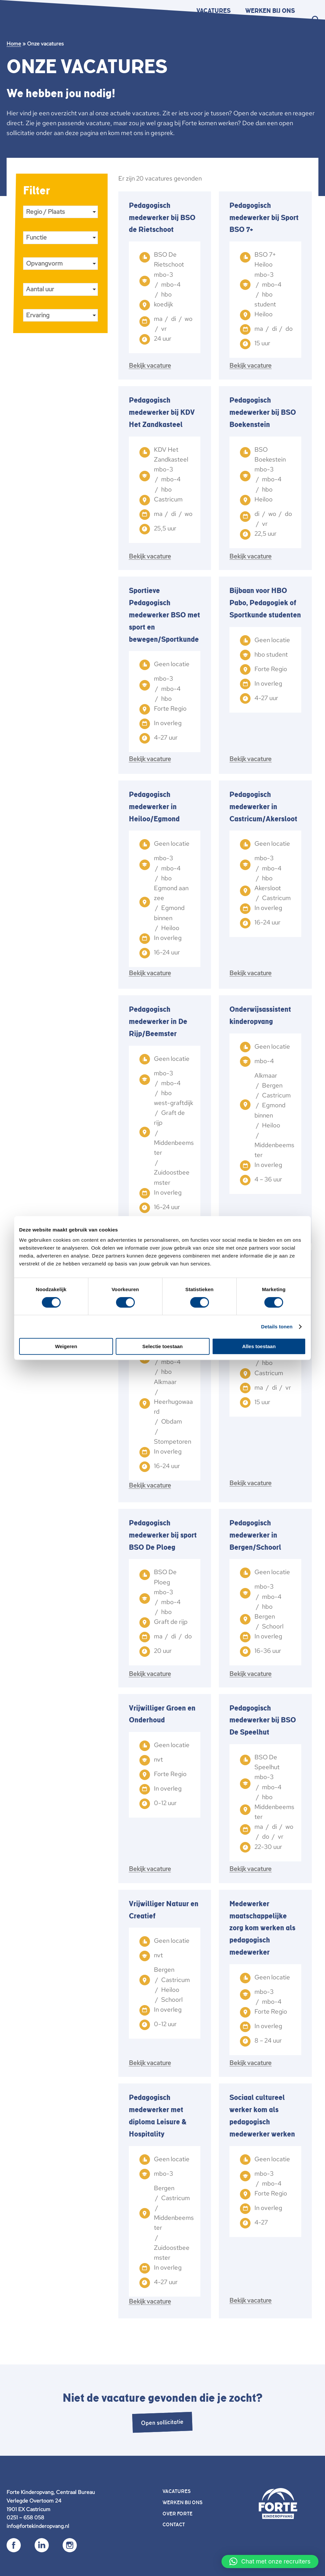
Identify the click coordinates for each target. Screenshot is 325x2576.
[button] (270, 2561)
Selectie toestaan (162, 1346)
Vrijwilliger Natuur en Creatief (163, 1910)
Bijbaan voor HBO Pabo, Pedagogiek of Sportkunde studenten (265, 603)
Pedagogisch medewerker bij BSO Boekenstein (262, 412)
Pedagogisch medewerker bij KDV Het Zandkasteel (162, 412)
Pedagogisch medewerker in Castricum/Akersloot (263, 807)
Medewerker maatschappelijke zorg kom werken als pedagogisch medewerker (262, 1928)
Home (14, 43)
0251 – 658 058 (25, 2517)
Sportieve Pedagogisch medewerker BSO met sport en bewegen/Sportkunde (164, 615)
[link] (164, 285)
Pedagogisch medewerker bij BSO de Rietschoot (162, 218)
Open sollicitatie (162, 2422)
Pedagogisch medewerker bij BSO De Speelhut (262, 1720)
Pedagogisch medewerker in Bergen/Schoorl (255, 1535)
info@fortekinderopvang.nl (38, 2526)
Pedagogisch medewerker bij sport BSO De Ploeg (163, 1535)
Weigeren (66, 1346)
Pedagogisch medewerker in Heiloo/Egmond (154, 807)
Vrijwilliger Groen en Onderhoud (162, 1714)
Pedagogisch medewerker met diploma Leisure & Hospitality (158, 2115)
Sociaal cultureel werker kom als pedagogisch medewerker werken (262, 2115)
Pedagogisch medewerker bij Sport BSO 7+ (264, 218)
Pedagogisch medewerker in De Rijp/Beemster (158, 1021)
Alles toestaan (259, 1346)
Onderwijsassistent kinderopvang (260, 1015)
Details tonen (276, 1326)
